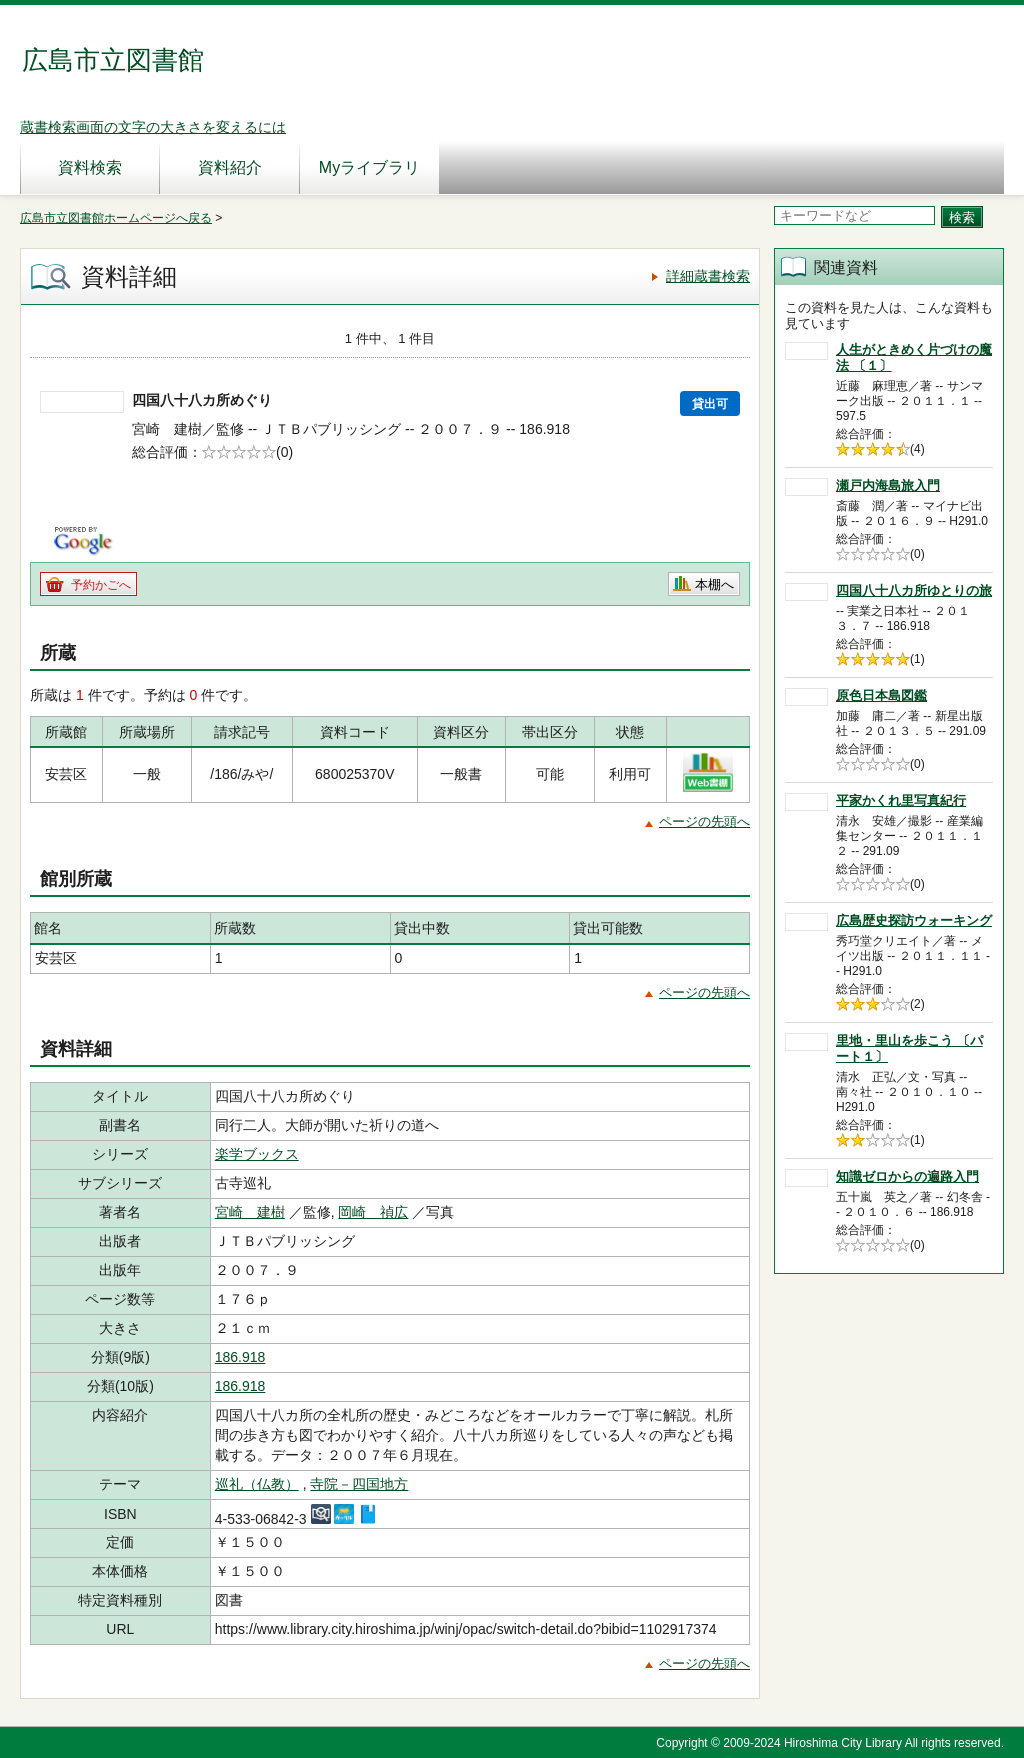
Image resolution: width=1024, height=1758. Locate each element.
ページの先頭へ (704, 821)
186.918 (240, 1357)
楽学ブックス (257, 1154)
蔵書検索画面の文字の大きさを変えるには (153, 127)
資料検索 (90, 167)
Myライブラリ (369, 167)
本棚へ (714, 584)
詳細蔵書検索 (708, 276)
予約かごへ (101, 585)
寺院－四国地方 (359, 1484)
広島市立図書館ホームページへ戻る (116, 218)
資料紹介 (230, 167)
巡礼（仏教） (257, 1484)
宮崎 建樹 (250, 1212)
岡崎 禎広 (373, 1212)
